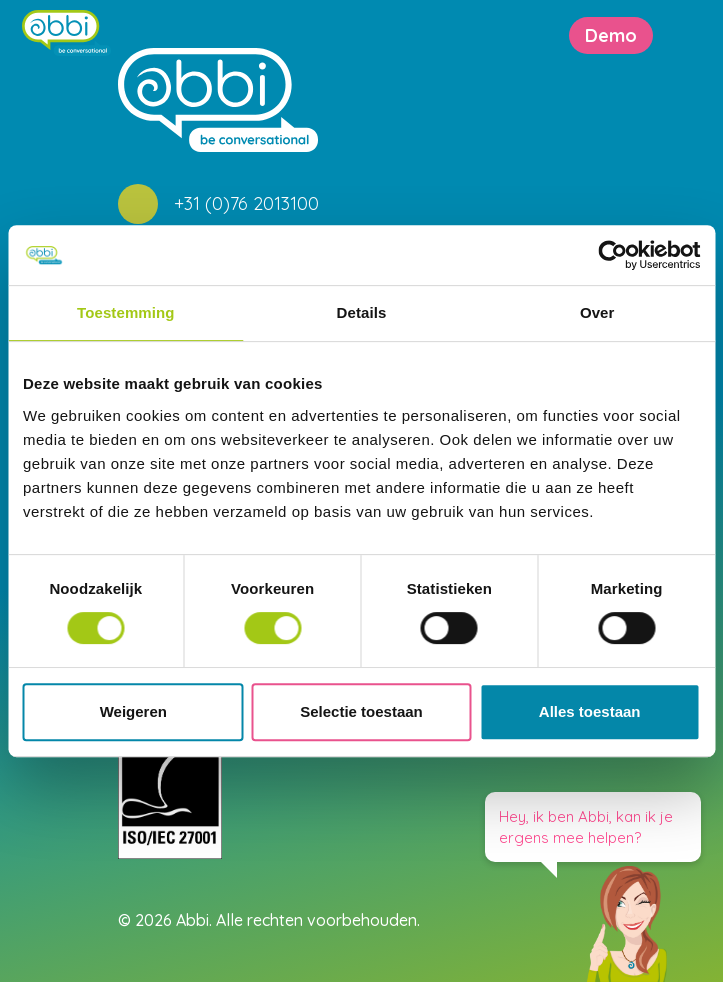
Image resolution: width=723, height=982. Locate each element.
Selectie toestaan (361, 711)
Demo (611, 35)
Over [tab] (597, 312)
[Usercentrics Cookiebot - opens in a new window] (612, 255)
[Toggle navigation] (708, 35)
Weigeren (133, 711)
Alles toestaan (590, 711)
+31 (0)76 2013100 (246, 204)
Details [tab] (362, 312)
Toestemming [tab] (126, 312)
